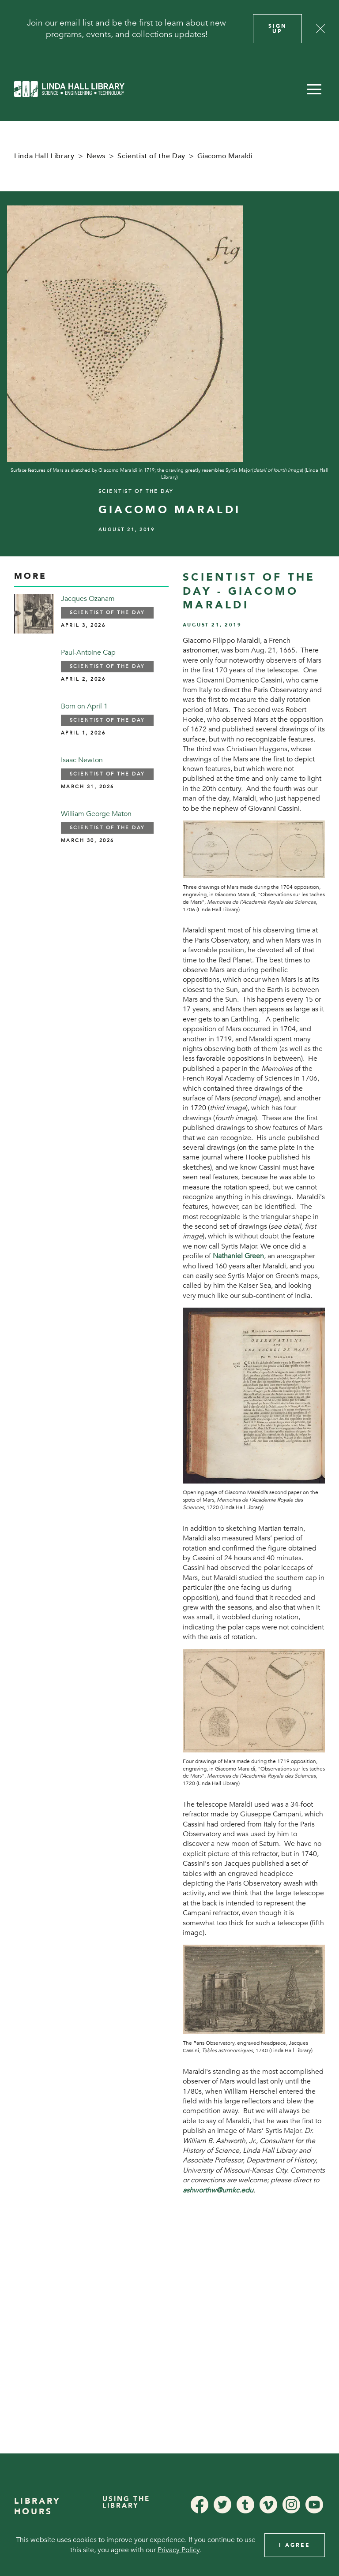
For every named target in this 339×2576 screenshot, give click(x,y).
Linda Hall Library (44, 156)
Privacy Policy (179, 2550)
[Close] (320, 28)
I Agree (294, 2545)
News (96, 156)
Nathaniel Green (238, 1256)
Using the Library (126, 2502)
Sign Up (277, 28)
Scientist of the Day (151, 156)
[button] (314, 89)
